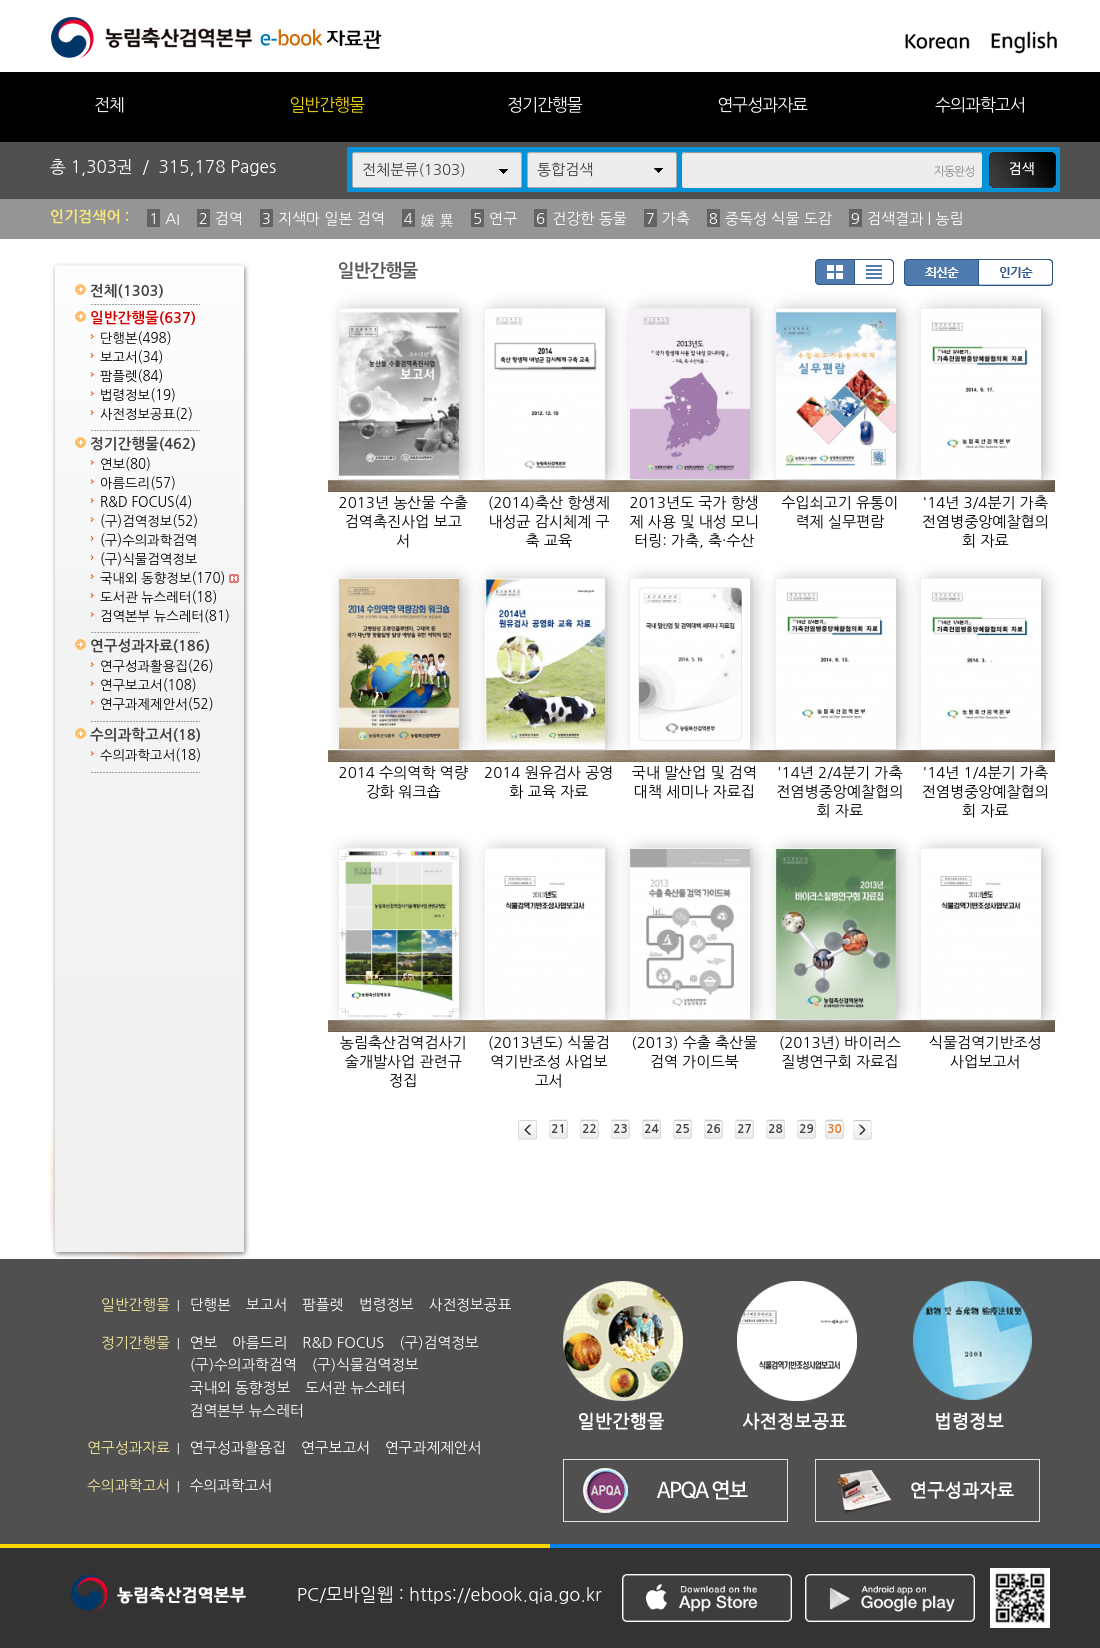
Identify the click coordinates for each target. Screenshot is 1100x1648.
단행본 (136, 338)
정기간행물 (544, 104)
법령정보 (138, 395)
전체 (109, 104)
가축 (676, 218)
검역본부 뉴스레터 (165, 616)
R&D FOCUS (146, 502)
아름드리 (138, 483)
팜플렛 (131, 376)
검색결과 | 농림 (915, 218)
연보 (125, 464)
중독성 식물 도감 (778, 218)
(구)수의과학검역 (148, 540)
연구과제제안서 (157, 704)
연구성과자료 (762, 104)
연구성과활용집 (157, 666)
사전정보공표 (146, 414)
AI (172, 218)
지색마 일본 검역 (331, 218)
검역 (229, 218)
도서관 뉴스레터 (158, 597)
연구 (503, 218)
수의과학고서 (980, 104)
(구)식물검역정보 (148, 559)
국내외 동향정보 (169, 578)
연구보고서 (148, 685)
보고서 (131, 357)
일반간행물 (326, 104)
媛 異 (437, 220)
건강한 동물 (589, 218)
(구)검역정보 (149, 521)
